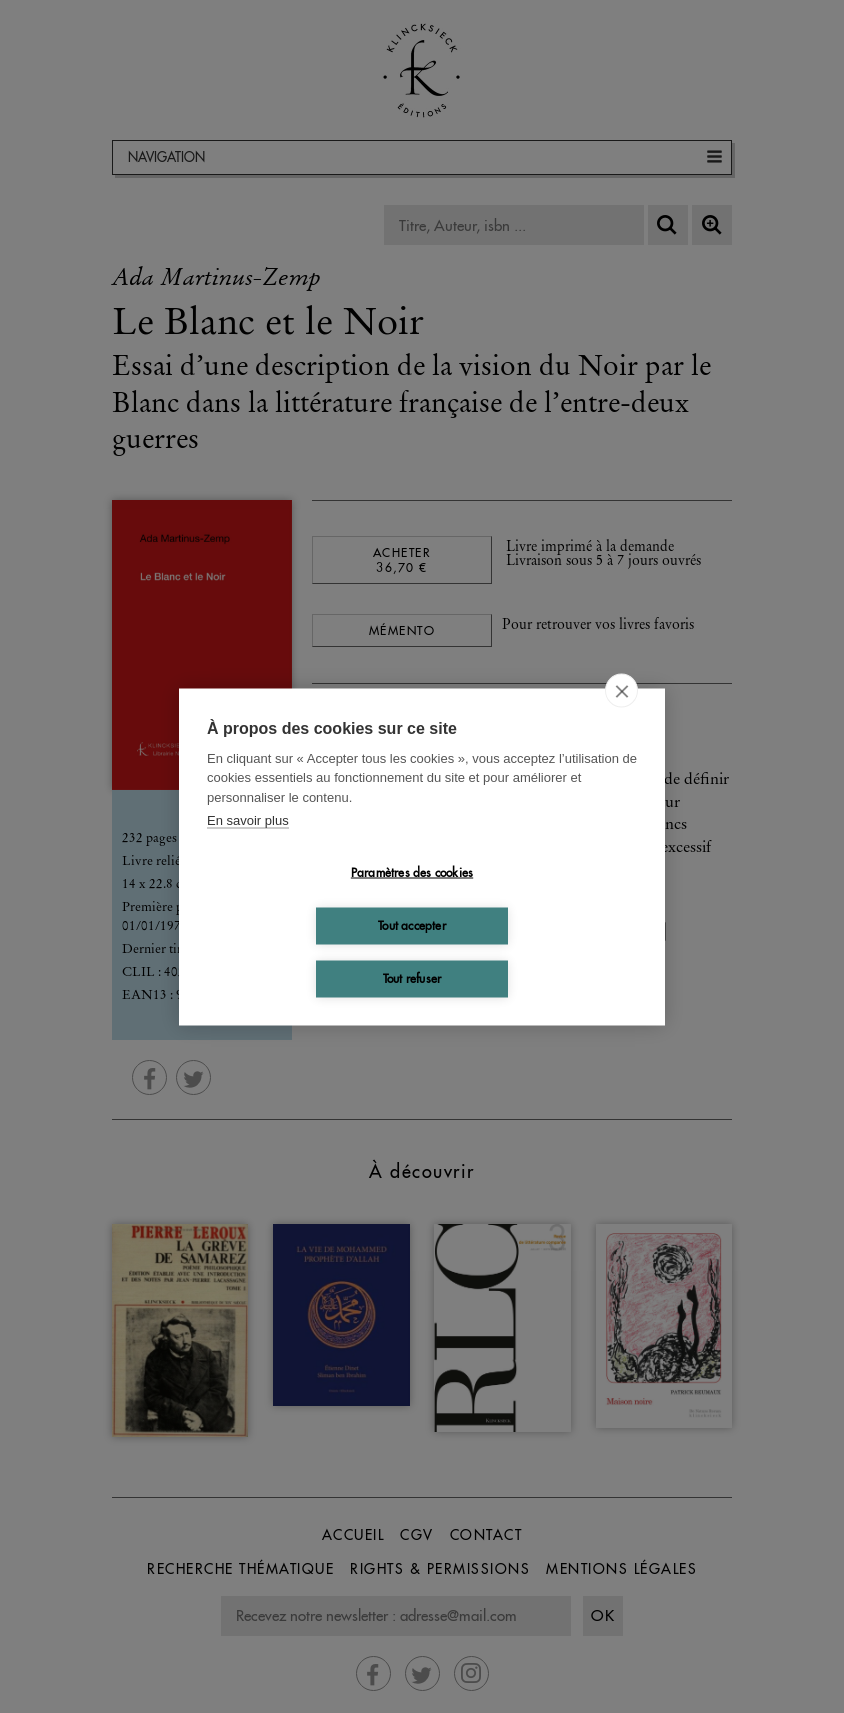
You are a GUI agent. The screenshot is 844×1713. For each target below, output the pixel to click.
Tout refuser (412, 978)
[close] (621, 690)
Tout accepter (412, 925)
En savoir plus (248, 820)
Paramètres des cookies (412, 872)
